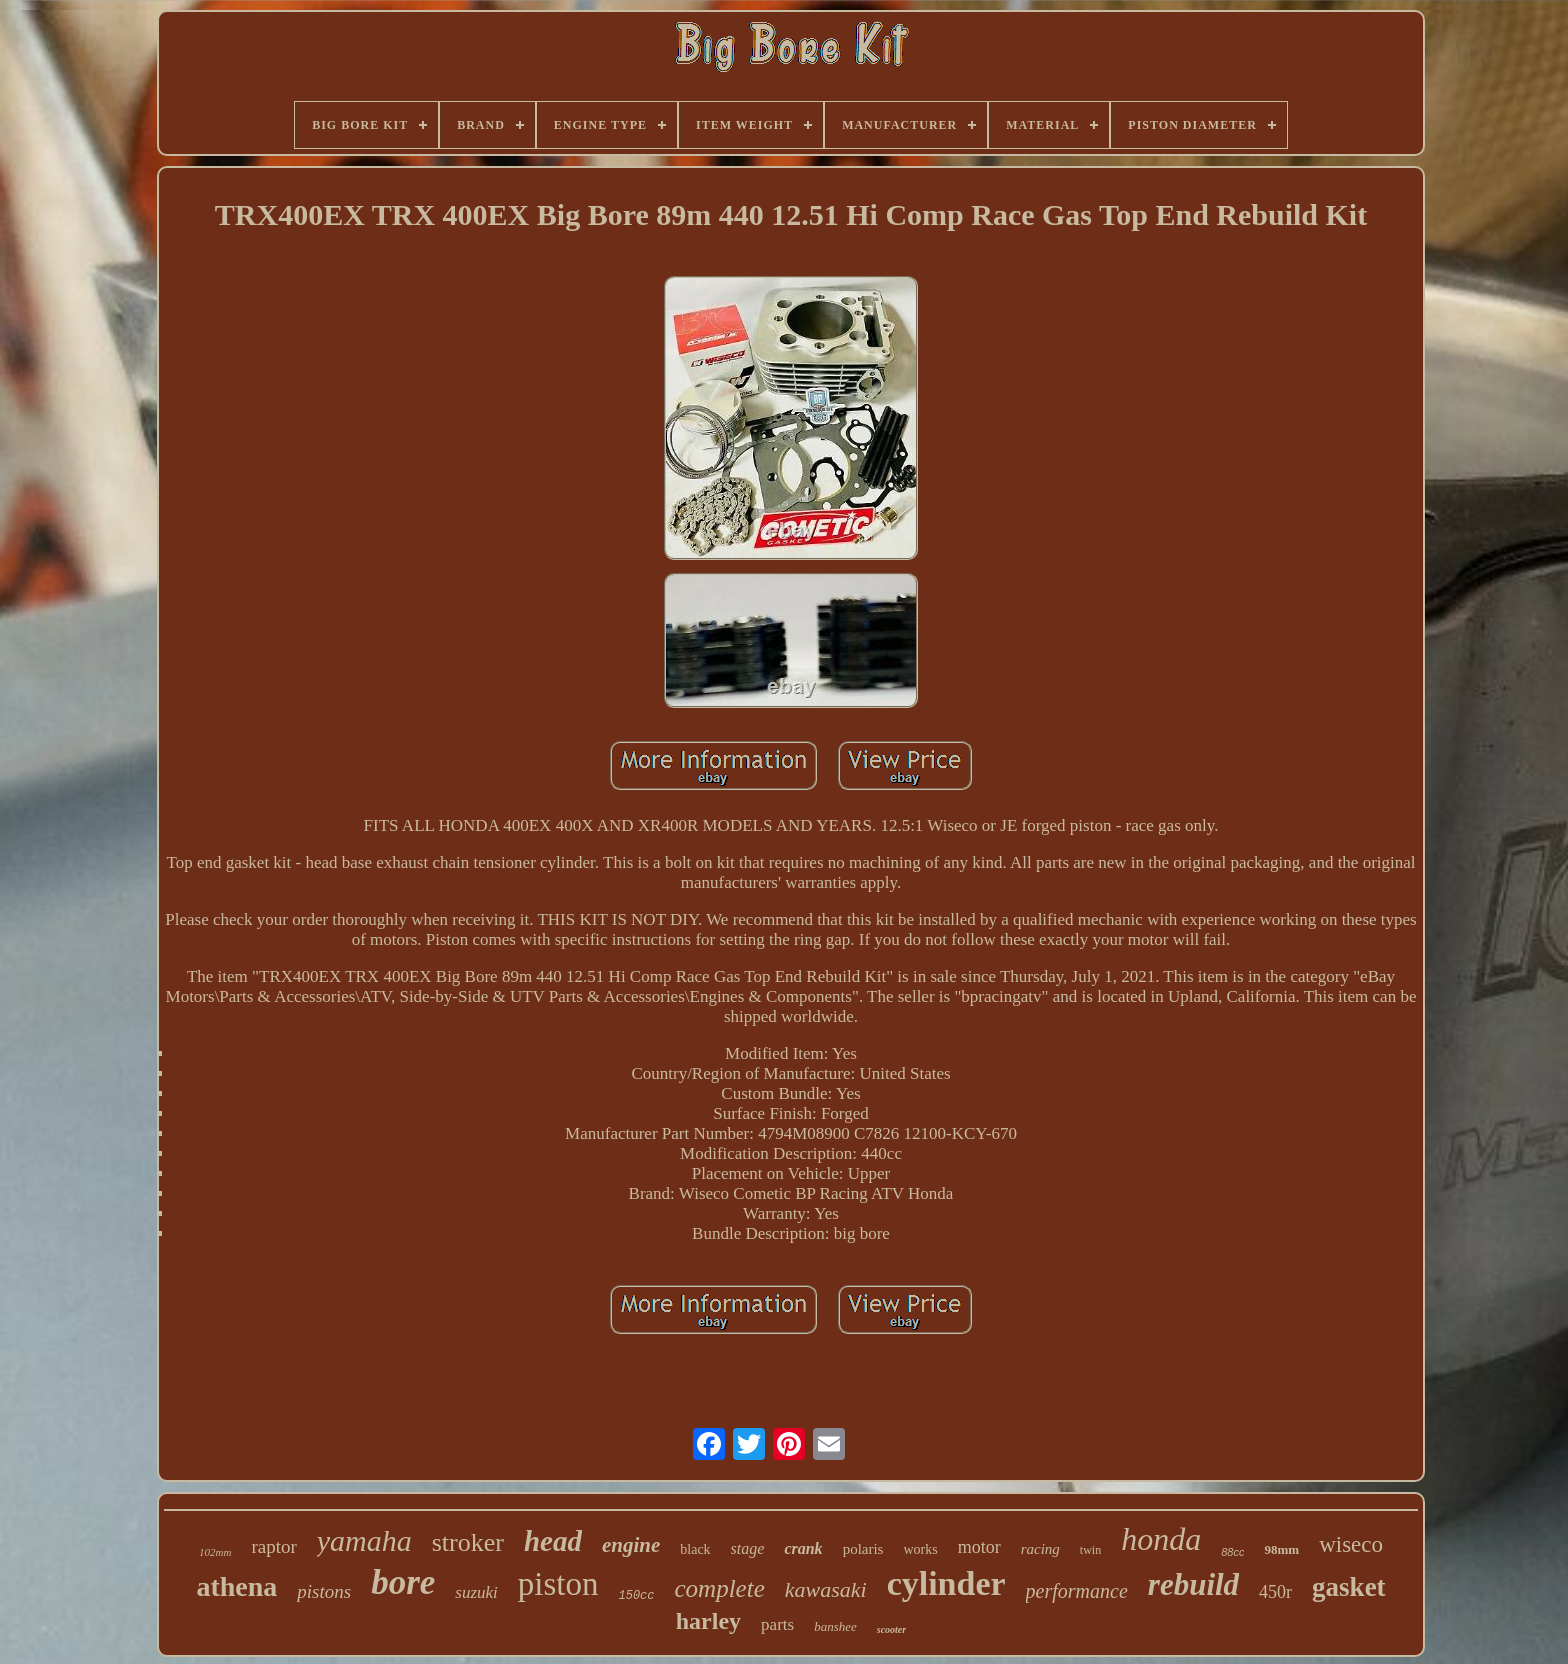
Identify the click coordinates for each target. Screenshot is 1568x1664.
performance (1077, 1591)
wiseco (1351, 1544)
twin (1090, 1550)
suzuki (476, 1592)
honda (1161, 1539)
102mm (215, 1552)
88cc (1232, 1552)
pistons (324, 1591)
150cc (636, 1596)
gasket (1349, 1587)
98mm (1281, 1549)
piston (558, 1584)
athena (236, 1586)
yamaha (364, 1540)
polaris (863, 1549)
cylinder (946, 1583)
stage (748, 1548)
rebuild (1193, 1584)
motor (979, 1547)
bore (403, 1582)
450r (1275, 1592)
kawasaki (826, 1589)
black (695, 1549)
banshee (835, 1626)
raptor (273, 1546)
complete (720, 1588)
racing (1040, 1549)
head (553, 1541)
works (920, 1549)
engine (631, 1545)
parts (777, 1624)
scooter (891, 1629)
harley (708, 1621)
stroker (468, 1542)
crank (803, 1548)
